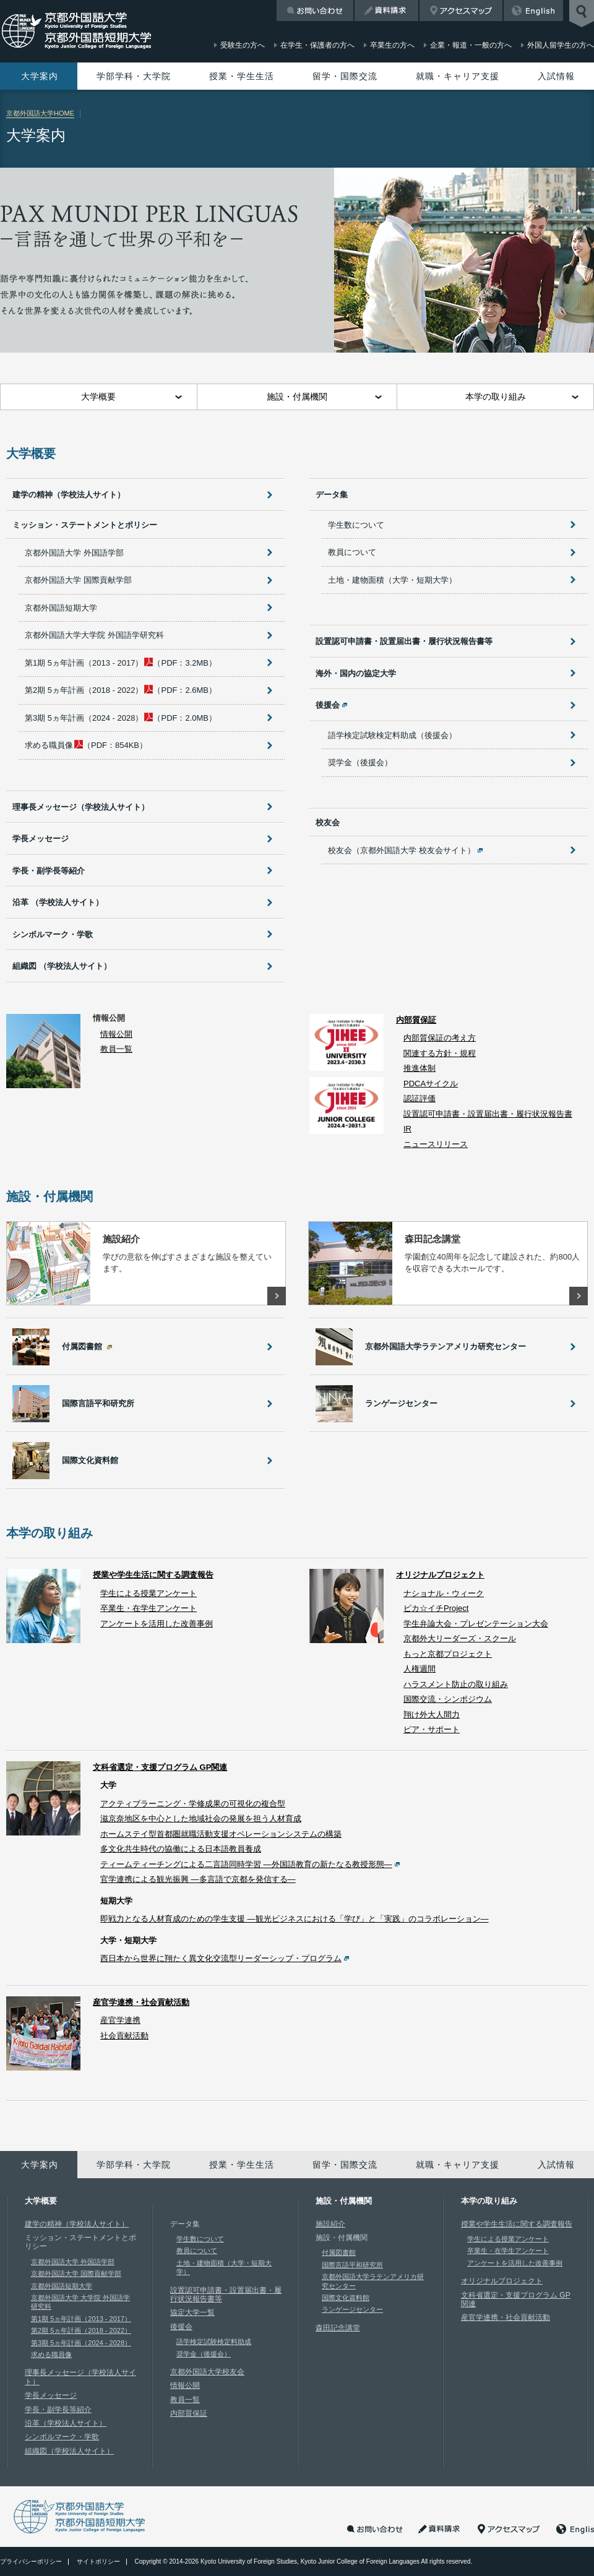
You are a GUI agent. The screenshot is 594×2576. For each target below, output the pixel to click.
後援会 (181, 2326)
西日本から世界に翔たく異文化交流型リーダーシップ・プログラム (221, 1958)
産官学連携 (120, 2020)
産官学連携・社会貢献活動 (141, 2002)
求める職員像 (51, 2354)
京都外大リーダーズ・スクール (459, 1638)
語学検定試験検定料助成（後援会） (392, 735)
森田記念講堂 (338, 2328)
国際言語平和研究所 (352, 2265)
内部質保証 (416, 1019)
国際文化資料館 (345, 2297)
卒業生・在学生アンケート (148, 1608)
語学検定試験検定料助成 (213, 2341)
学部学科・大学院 (134, 76)
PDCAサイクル (430, 1083)
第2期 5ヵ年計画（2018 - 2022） (81, 2330)
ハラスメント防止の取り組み (455, 1684)
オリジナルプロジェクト (440, 1574)
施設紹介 (330, 2224)
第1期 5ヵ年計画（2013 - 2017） (81, 2318)
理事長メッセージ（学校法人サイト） (80, 807)
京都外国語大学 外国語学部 (74, 552)
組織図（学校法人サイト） (69, 2451)
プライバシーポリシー (31, 2561)
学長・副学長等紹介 (48, 870)
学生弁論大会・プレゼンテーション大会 (475, 1623)
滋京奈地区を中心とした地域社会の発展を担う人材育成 (200, 1818)
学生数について (356, 525)
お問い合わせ (315, 10)
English (533, 10)
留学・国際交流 (344, 76)
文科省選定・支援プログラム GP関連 (160, 1767)
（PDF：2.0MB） (121, 718)
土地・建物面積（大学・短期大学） (392, 580)
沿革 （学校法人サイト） (57, 902)
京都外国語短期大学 (61, 607)
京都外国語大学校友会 (207, 2372)
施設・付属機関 (297, 396)
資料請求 (386, 10)
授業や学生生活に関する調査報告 (153, 1574)
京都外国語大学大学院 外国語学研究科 (94, 635)
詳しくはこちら (276, 1296)
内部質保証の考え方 (439, 1037)
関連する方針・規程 (439, 1053)
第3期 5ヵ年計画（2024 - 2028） (81, 2342)
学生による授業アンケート (148, 1593)
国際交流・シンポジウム (447, 1699)
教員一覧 (116, 1049)
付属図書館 (339, 2252)
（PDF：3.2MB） (121, 663)
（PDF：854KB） (86, 745)
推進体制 (419, 1068)
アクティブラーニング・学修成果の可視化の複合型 (192, 1803)
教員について (352, 552)
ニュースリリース (435, 1144)
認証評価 (419, 1098)
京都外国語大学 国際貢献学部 (78, 580)
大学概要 (98, 396)
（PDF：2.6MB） (121, 690)
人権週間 (419, 1668)
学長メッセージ (40, 838)
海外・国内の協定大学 (356, 673)
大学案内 (39, 76)
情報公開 (116, 1034)
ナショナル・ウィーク (443, 1593)
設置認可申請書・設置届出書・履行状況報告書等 (404, 641)
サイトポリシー (98, 2561)
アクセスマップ (461, 10)
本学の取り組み (495, 396)
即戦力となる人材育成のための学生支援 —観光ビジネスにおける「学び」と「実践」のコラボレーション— (294, 1918)
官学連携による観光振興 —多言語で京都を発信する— (198, 1879)
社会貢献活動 (124, 2035)
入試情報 (556, 76)
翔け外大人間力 (431, 1714)
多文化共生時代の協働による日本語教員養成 (180, 1848)
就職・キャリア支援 (457, 76)
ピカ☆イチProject (435, 1608)
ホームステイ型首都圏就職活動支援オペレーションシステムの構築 (221, 1834)
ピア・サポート (431, 1729)
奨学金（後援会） (360, 762)
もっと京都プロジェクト (447, 1654)
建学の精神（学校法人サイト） (68, 494)
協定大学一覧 (192, 2312)
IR (407, 1128)
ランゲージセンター (352, 2309)
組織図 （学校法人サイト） (61, 966)
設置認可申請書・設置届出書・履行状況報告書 (487, 1113)
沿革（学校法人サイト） (65, 2423)
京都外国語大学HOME (40, 113)
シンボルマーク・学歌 (52, 934)
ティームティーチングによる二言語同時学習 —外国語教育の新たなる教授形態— (246, 1864)
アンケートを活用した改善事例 (156, 1623)
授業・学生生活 (241, 76)
